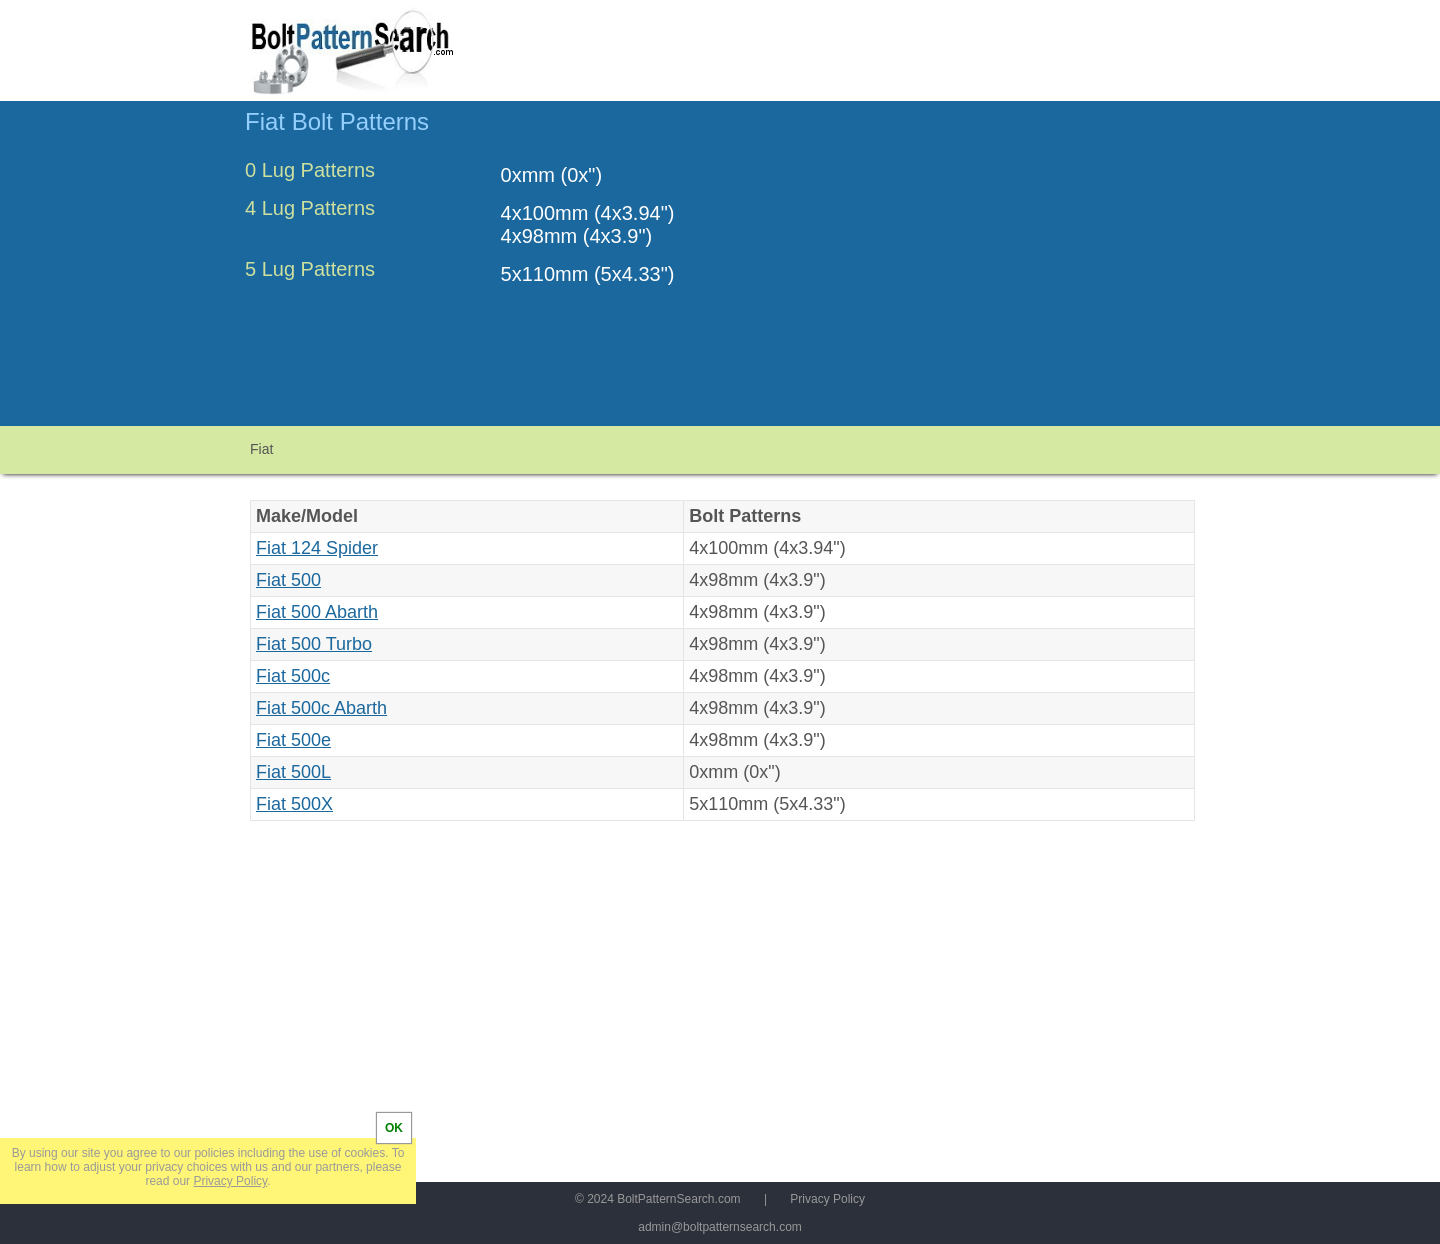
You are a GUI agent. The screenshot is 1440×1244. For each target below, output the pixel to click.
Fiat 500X (294, 804)
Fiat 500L (293, 772)
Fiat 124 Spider (317, 548)
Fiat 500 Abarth (317, 612)
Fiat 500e (293, 740)
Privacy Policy (827, 1199)
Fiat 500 (288, 580)
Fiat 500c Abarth (321, 708)
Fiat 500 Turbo (314, 644)
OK (394, 1128)
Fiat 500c (293, 676)
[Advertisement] (1027, 273)
